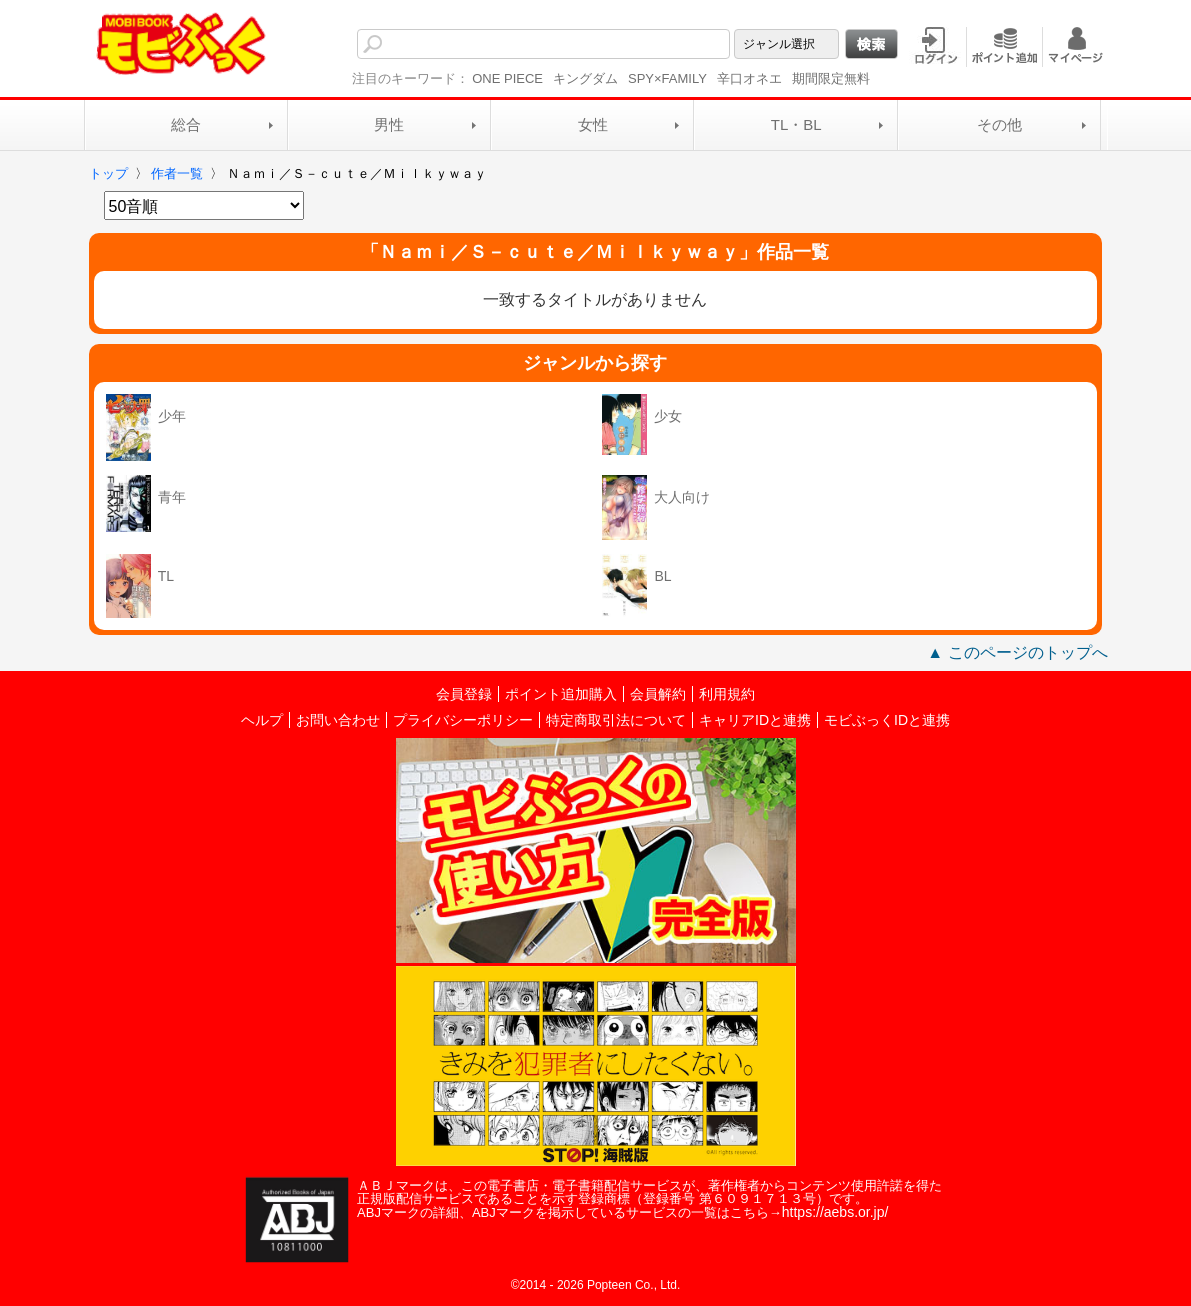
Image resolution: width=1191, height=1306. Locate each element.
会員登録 (464, 694)
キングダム (585, 78)
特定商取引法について (616, 720)
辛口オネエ (749, 78)
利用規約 (727, 694)
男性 (389, 124)
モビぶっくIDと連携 (887, 720)
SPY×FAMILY (667, 78)
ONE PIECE (507, 78)
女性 (593, 124)
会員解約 (658, 694)
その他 (999, 124)
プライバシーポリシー (463, 720)
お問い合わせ (338, 720)
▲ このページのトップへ (1017, 652)
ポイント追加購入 (561, 694)
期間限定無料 (831, 78)
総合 (186, 124)
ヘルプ (262, 720)
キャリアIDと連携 (755, 720)
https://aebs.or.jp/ (835, 1212)
